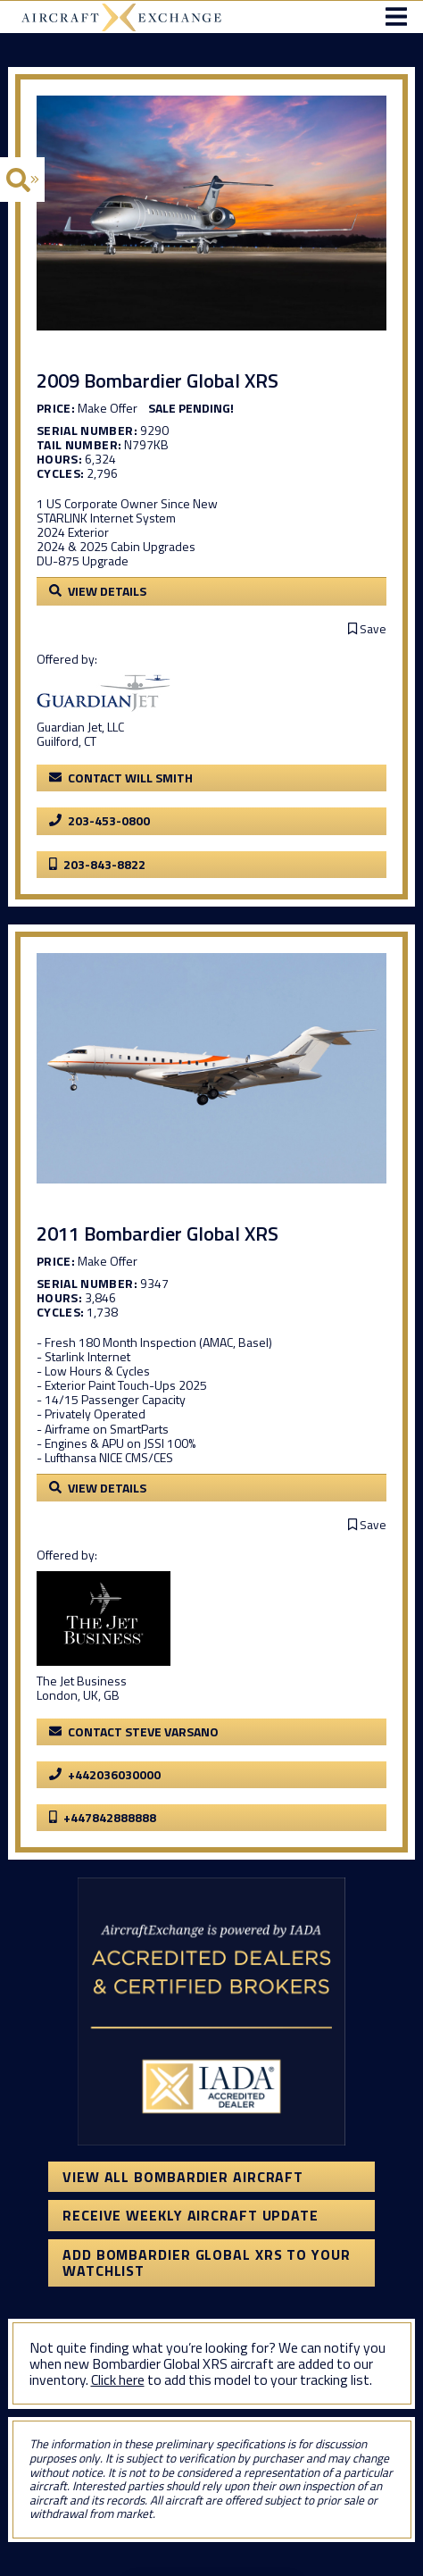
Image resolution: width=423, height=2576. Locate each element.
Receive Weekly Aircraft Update (190, 2215)
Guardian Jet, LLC (80, 726)
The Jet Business (82, 1680)
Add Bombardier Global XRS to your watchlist (206, 2262)
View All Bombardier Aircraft (182, 2176)
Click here (118, 2379)
